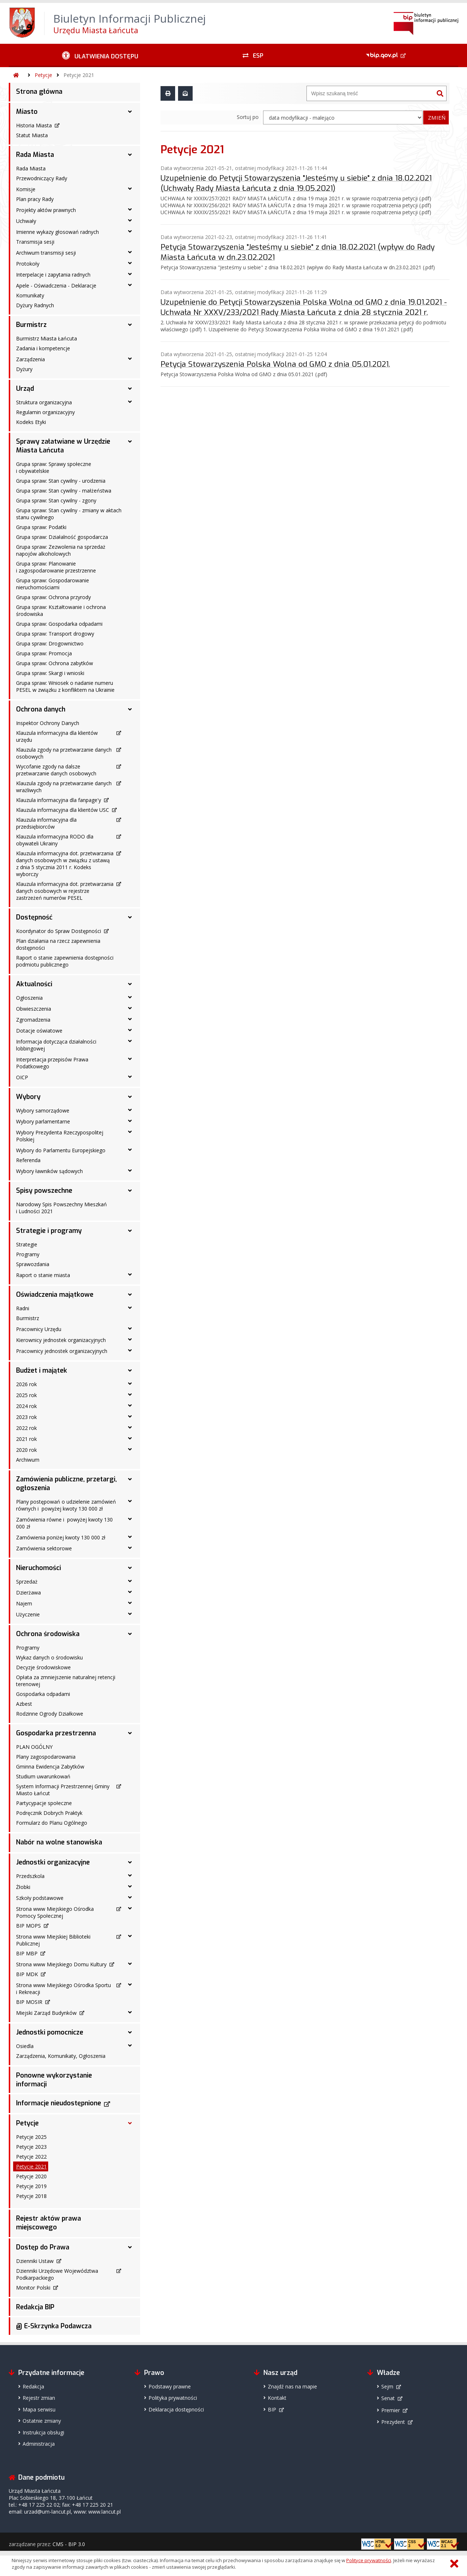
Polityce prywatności (368, 2560)
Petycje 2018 (31, 2196)
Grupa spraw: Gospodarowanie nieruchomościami (52, 584)
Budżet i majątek (41, 1370)
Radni (22, 1308)
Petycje (43, 75)
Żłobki (23, 1886)
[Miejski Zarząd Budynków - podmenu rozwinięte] (130, 2012)
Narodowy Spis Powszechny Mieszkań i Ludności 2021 (61, 1208)
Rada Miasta (35, 154)
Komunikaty (30, 295)
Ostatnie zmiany (42, 2420)
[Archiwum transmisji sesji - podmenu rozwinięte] (130, 252)
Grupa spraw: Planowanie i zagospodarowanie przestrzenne (56, 567)
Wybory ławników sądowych (49, 1171)
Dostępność (34, 917)
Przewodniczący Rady (41, 178)
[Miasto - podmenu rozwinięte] (130, 111)
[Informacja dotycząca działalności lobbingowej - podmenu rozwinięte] (130, 1041)
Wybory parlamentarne (43, 1121)
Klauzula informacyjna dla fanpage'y (58, 800)
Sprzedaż (27, 1581)
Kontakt (277, 2397)
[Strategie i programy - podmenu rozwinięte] (130, 1231)
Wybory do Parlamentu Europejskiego (60, 1150)
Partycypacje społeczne (44, 1803)
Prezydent (393, 2421)
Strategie (26, 1244)
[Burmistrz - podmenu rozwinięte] (130, 325)
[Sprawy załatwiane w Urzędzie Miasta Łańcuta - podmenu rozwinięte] (130, 441)
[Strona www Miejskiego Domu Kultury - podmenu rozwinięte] (130, 1964)
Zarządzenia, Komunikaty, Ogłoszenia (60, 2055)
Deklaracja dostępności (176, 2409)
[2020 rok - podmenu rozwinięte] (130, 1449)
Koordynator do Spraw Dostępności (58, 931)
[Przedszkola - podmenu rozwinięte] (130, 1875)
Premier (390, 2410)
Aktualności (34, 984)
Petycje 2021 (78, 75)
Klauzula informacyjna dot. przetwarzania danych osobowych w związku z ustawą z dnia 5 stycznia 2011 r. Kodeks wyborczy (64, 864)
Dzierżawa (28, 1592)
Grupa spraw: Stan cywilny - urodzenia (60, 480)
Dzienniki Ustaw (35, 2260)
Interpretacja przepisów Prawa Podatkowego (52, 1063)
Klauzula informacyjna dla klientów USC (62, 809)
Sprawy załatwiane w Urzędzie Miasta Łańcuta (63, 446)
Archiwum (27, 1459)
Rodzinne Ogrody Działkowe (49, 1713)
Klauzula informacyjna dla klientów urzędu (57, 736)
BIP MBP (27, 1953)
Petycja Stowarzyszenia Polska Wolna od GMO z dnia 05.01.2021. (275, 364)
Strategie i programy (49, 1230)
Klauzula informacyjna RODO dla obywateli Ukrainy (54, 840)
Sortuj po (248, 116)
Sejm (387, 2386)
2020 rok (26, 1449)
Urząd (25, 388)
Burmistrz (31, 324)
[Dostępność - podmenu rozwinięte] (130, 917)
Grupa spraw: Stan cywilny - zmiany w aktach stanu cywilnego (68, 514)
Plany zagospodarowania (46, 1756)
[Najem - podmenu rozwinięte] (130, 1603)
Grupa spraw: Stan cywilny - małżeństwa (63, 490)
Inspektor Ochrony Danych (47, 723)
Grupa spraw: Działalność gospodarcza (62, 536)
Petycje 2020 (31, 2176)
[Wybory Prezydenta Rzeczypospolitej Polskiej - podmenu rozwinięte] (130, 1132)
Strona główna (39, 91)
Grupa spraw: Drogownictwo (50, 643)
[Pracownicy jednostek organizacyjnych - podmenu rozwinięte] (130, 1350)
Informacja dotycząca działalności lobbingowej (56, 1045)
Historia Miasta (34, 125)
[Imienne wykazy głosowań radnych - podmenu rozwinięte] (130, 231)
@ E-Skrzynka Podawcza (54, 2326)
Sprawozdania (32, 1264)
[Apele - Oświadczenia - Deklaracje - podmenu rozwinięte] (130, 285)
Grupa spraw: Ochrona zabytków (54, 663)
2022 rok (26, 1427)
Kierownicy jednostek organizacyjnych (61, 1340)
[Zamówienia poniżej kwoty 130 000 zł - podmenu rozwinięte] (130, 1537)
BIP (272, 2409)
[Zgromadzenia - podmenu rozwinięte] (130, 1019)
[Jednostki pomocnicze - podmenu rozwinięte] (130, 2032)
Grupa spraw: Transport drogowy (55, 633)
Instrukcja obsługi (43, 2432)
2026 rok (26, 1384)
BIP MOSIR (29, 2001)
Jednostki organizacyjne (53, 1862)
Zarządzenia (30, 359)
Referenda (28, 1160)
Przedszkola (30, 1876)
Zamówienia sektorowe (44, 1548)
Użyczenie (28, 1614)
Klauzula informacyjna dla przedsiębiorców (46, 823)
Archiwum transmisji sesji (46, 252)
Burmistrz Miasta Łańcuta (46, 338)
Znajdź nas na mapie (292, 2386)
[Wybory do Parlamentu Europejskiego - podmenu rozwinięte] (130, 1150)
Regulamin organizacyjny (45, 412)
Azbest (24, 1703)
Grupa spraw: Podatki (41, 527)
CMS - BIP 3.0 (69, 2544)
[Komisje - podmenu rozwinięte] (130, 188)
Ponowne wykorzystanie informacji (54, 2080)
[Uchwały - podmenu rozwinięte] (130, 220)
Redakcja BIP (35, 2307)
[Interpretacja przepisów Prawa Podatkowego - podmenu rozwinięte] (130, 1059)
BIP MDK (27, 1974)
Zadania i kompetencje (43, 348)
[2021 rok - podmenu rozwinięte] (130, 1438)
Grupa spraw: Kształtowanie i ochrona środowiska (61, 610)
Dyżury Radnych (35, 305)
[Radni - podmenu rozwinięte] (130, 1308)
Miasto (27, 111)
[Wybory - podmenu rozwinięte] (130, 1097)
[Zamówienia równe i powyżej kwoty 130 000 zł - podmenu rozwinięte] (130, 1519)
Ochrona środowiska (48, 1634)
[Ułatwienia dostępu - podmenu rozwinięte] (100, 55)
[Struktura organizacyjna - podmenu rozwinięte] (130, 402)
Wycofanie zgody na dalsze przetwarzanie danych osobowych (56, 770)
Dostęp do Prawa (42, 2247)
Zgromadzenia (33, 1019)
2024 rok (26, 1406)
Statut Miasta (32, 135)
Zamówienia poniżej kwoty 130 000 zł (60, 1537)
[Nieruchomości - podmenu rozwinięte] (130, 1568)
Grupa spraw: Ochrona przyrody (53, 597)
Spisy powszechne (44, 1190)
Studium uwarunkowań (43, 1776)
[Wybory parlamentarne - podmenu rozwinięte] (130, 1121)
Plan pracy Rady (35, 199)
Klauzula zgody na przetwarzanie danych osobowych (64, 753)
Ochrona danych (40, 709)
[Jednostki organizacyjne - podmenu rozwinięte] (130, 1862)
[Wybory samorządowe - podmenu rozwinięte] (130, 1110)
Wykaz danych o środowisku (49, 1657)
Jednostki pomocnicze (49, 2032)
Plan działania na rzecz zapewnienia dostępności (58, 944)
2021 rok (26, 1438)
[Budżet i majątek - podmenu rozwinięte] (130, 1370)
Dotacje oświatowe (39, 1030)
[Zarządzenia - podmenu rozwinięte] (130, 359)
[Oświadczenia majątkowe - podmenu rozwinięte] (130, 1294)
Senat (388, 2398)
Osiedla (25, 2046)
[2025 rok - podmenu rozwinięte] (130, 1394)
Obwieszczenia (33, 1008)
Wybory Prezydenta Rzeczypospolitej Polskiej (59, 1136)
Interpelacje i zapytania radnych (53, 274)
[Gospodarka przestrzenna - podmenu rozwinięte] (130, 1733)
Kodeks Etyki (31, 422)
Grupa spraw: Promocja (44, 653)
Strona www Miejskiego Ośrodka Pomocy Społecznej (55, 1912)
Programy (27, 1254)
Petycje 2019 (31, 2186)
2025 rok (26, 1395)
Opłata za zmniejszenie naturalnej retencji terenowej (65, 1681)
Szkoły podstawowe (39, 1897)
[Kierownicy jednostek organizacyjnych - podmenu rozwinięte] (130, 1339)
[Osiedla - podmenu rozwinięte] (130, 2045)
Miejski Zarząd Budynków (46, 2012)
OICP (22, 1077)
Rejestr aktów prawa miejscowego (48, 2223)
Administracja (39, 2443)
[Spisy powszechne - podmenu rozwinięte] (130, 1190)
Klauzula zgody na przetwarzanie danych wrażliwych (64, 787)
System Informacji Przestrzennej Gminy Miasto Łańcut (62, 1790)
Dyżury (24, 369)
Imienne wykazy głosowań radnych (57, 231)
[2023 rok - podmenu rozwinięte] (130, 1416)
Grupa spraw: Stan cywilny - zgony (56, 500)
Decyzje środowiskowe (43, 1667)
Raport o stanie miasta (43, 1275)
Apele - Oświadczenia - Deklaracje (56, 285)
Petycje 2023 (31, 2146)
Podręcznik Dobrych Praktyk (49, 1812)
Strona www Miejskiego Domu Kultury (61, 1964)
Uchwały (26, 220)
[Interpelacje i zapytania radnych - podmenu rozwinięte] (130, 274)
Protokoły (27, 263)
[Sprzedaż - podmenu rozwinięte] (130, 1581)
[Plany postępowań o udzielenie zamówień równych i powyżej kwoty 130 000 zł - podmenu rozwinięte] (130, 1501)
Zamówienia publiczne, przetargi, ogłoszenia (66, 1483)
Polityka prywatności (172, 2397)
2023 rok (26, 1417)
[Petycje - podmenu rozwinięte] (130, 2123)
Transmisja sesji (35, 241)
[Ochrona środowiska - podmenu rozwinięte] (130, 1634)
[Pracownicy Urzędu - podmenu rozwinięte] (130, 1328)
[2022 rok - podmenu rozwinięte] (130, 1427)
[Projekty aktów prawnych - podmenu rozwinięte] (130, 209)
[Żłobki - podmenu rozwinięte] (130, 1886)
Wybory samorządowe (42, 1110)
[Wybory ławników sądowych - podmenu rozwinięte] (130, 1170)
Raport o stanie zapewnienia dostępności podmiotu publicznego (64, 961)
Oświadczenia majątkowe (54, 1294)
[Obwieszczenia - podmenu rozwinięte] (130, 1008)
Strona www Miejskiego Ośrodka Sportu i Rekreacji (63, 1988)
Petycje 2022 (31, 2156)
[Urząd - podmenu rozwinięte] (130, 388)
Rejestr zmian (39, 2397)
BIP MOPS (28, 1925)
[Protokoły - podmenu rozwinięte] (130, 263)
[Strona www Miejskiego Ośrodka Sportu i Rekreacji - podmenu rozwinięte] (130, 1984)
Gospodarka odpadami (43, 1693)
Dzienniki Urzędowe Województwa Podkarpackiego (57, 2274)
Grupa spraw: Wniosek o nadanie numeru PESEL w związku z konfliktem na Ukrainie (65, 686)
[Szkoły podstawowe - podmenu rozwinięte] (130, 1897)
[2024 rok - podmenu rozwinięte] (130, 1405)
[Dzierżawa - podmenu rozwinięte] (130, 1592)
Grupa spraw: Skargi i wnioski (50, 673)
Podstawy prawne (169, 2386)
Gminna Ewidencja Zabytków (50, 1766)
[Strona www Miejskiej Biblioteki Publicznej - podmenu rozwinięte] (130, 1936)
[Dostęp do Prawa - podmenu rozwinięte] (130, 2247)
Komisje (25, 189)
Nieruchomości (38, 1567)
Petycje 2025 (31, 2136)
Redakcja (33, 2386)
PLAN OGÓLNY (34, 1746)
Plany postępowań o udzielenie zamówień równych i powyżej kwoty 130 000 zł (66, 1505)
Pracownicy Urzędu (38, 1329)
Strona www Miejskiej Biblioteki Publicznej (53, 1940)
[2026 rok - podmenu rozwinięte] (130, 1383)
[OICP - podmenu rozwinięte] (130, 1077)
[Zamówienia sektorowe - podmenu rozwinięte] (130, 1548)
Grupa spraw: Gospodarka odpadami (59, 623)
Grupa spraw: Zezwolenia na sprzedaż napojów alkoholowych (60, 550)
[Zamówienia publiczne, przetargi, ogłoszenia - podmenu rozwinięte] (130, 1479)
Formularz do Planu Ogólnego (51, 1822)
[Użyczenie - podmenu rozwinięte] (130, 1614)
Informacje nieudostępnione (58, 2103)
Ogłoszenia (29, 997)
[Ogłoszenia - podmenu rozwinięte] (130, 997)
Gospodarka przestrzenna (56, 1733)
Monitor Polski (33, 2287)
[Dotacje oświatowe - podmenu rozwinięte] (130, 1030)
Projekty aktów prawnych (46, 210)
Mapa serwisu (39, 2409)
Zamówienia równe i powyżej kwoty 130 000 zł (64, 1523)
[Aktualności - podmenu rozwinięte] (130, 984)
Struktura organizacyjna (44, 402)
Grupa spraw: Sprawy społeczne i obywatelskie (53, 467)
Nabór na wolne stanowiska (59, 1842)
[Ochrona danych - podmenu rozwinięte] (130, 709)
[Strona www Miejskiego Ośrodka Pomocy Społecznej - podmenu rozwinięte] (130, 1908)
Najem (24, 1603)
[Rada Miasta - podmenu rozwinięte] (130, 155)
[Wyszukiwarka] (370, 93)
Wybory (28, 1096)
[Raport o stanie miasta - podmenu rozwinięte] (130, 1274)
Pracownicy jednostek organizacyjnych (61, 1350)
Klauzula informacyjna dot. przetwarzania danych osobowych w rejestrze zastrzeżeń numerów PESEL (64, 890)
